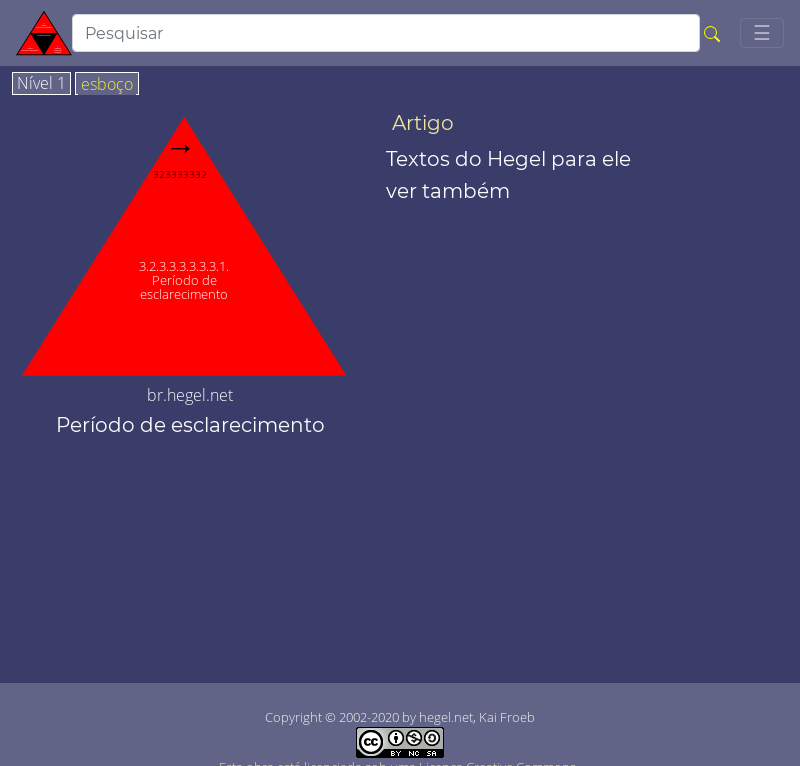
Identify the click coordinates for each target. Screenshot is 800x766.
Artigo (423, 123)
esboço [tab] (107, 85)
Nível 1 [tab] (41, 84)
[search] (386, 33)
